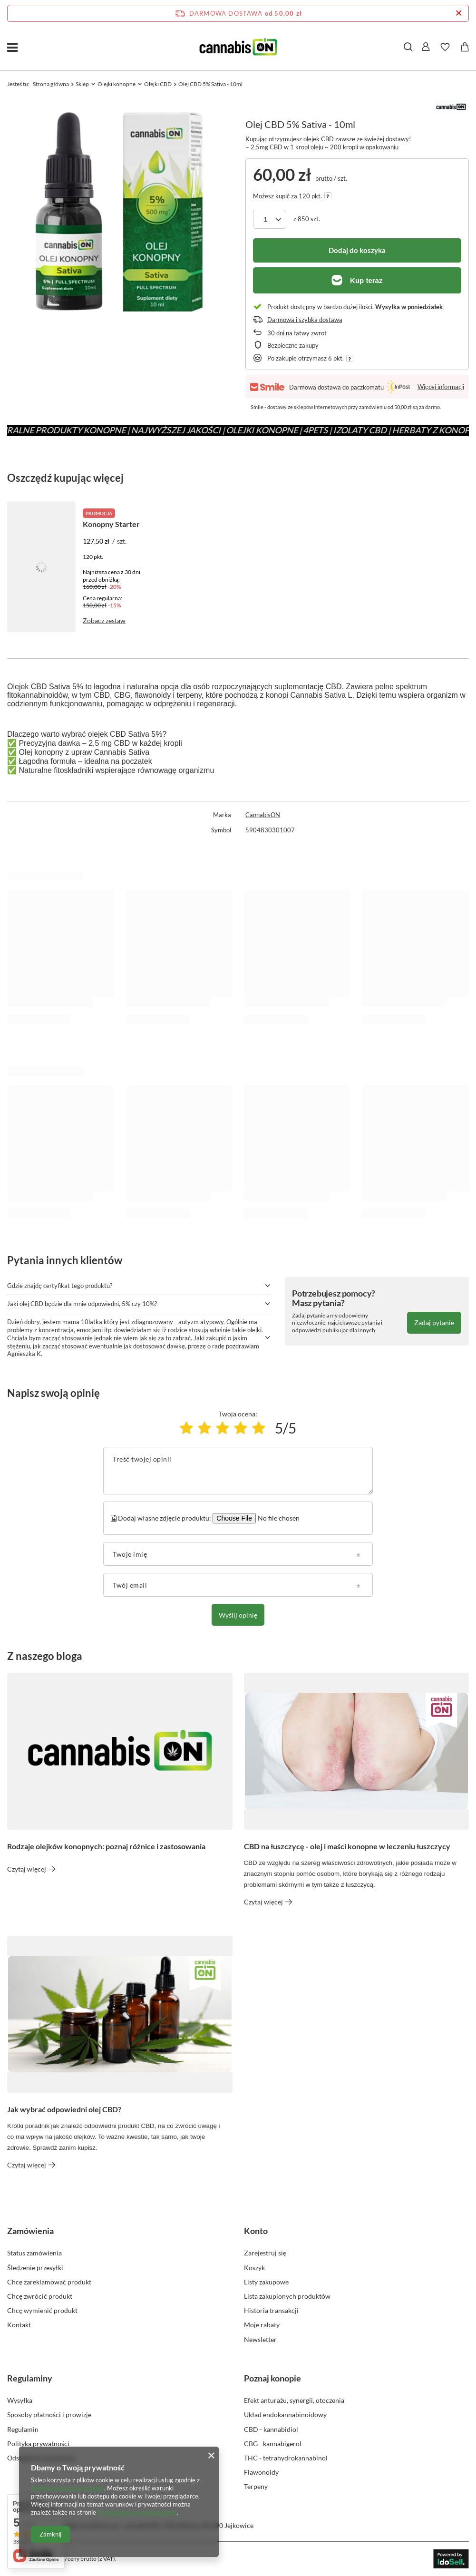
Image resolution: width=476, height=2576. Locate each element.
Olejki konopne (116, 84)
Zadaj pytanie (434, 1322)
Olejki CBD (158, 84)
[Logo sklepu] (238, 47)
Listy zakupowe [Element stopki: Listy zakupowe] (266, 2282)
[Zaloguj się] (425, 47)
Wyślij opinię (238, 1615)
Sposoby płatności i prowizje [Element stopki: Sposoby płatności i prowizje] (49, 2414)
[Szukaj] (408, 47)
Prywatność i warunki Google (137, 2512)
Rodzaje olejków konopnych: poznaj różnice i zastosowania (106, 1846)
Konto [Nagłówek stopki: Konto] (256, 2230)
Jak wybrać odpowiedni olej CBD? (64, 2109)
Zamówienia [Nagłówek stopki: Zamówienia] (30, 2230)
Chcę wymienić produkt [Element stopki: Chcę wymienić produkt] (42, 2310)
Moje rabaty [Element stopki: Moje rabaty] (262, 2325)
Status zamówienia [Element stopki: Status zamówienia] (34, 2253)
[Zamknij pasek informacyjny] (458, 13)
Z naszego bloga (44, 1655)
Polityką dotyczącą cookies (67, 2488)
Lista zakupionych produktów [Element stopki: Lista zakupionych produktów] (287, 2296)
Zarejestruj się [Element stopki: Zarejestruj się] (265, 2253)
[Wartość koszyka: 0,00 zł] (465, 47)
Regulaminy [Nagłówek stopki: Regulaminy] (29, 2378)
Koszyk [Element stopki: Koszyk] (254, 2268)
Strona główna (51, 84)
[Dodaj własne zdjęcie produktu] (277, 1518)
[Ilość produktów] (269, 219)
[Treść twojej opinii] (237, 1470)
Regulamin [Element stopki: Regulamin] (23, 2429)
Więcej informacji (441, 386)
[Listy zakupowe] (445, 47)
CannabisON (262, 815)
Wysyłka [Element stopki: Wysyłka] (19, 2400)
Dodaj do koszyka (357, 250)
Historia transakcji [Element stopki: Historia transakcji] (271, 2310)
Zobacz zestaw (104, 620)
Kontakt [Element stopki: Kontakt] (19, 2325)
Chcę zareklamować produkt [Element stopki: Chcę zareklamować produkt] (49, 2282)
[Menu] (12, 47)
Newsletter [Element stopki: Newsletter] (260, 2339)
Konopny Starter (111, 523)
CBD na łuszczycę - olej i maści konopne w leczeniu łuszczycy (347, 1846)
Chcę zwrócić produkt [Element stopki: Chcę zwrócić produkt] (39, 2296)
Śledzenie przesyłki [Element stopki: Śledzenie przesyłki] (35, 2268)
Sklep (82, 84)
